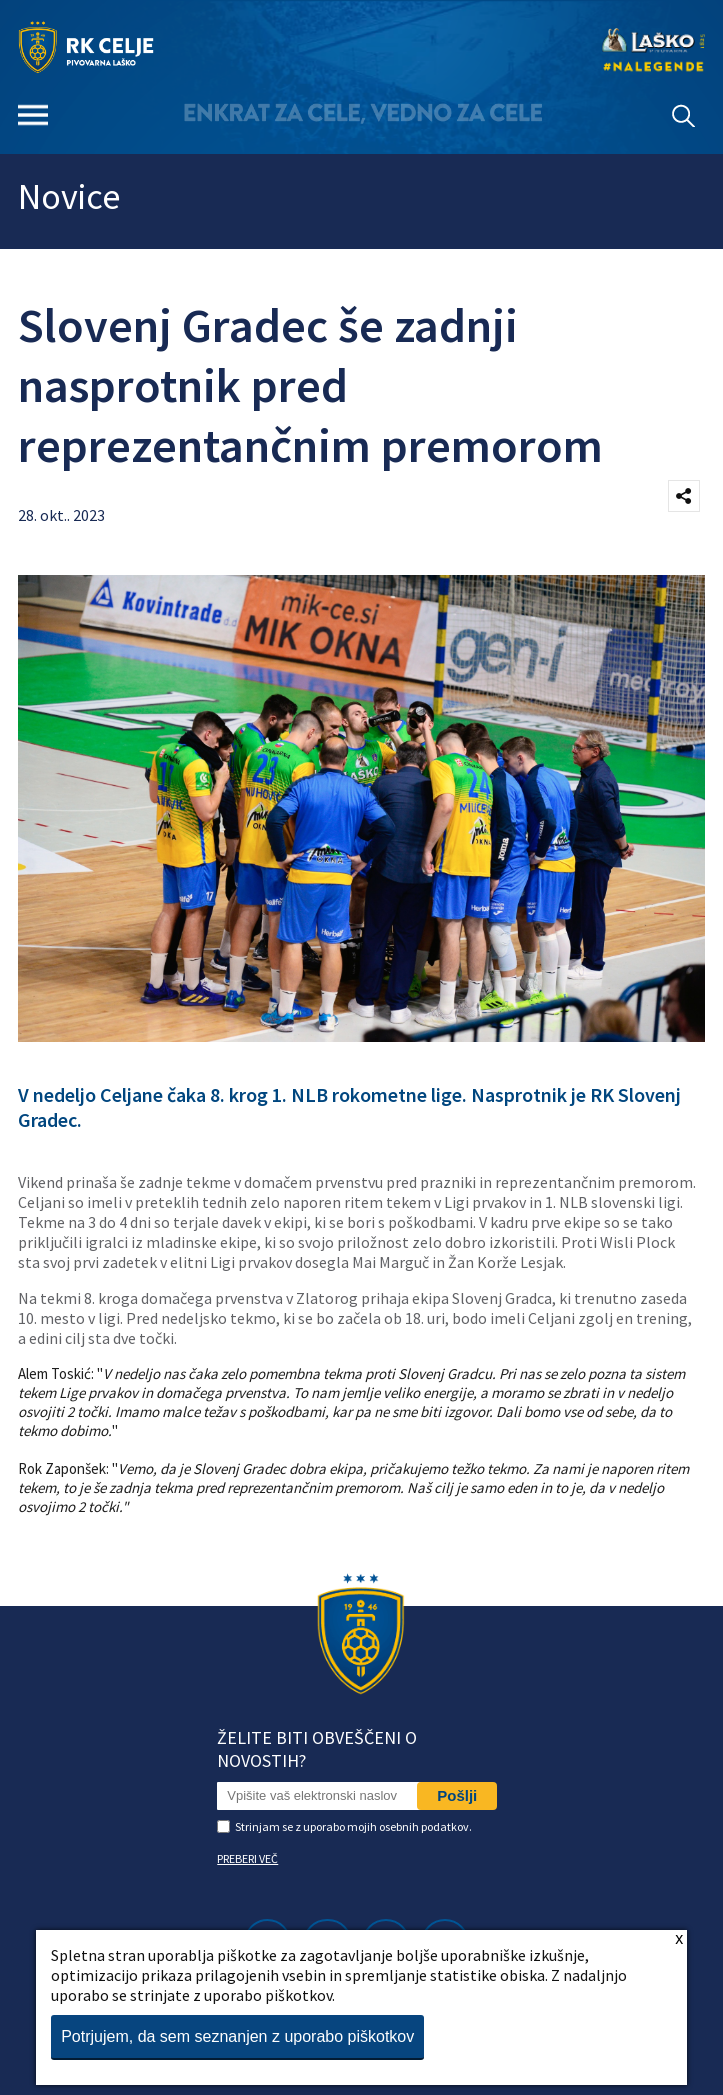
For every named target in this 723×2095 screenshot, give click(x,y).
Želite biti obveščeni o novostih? (317, 1749)
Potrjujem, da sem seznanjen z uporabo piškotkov (237, 2036)
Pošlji (457, 1795)
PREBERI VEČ (247, 1858)
